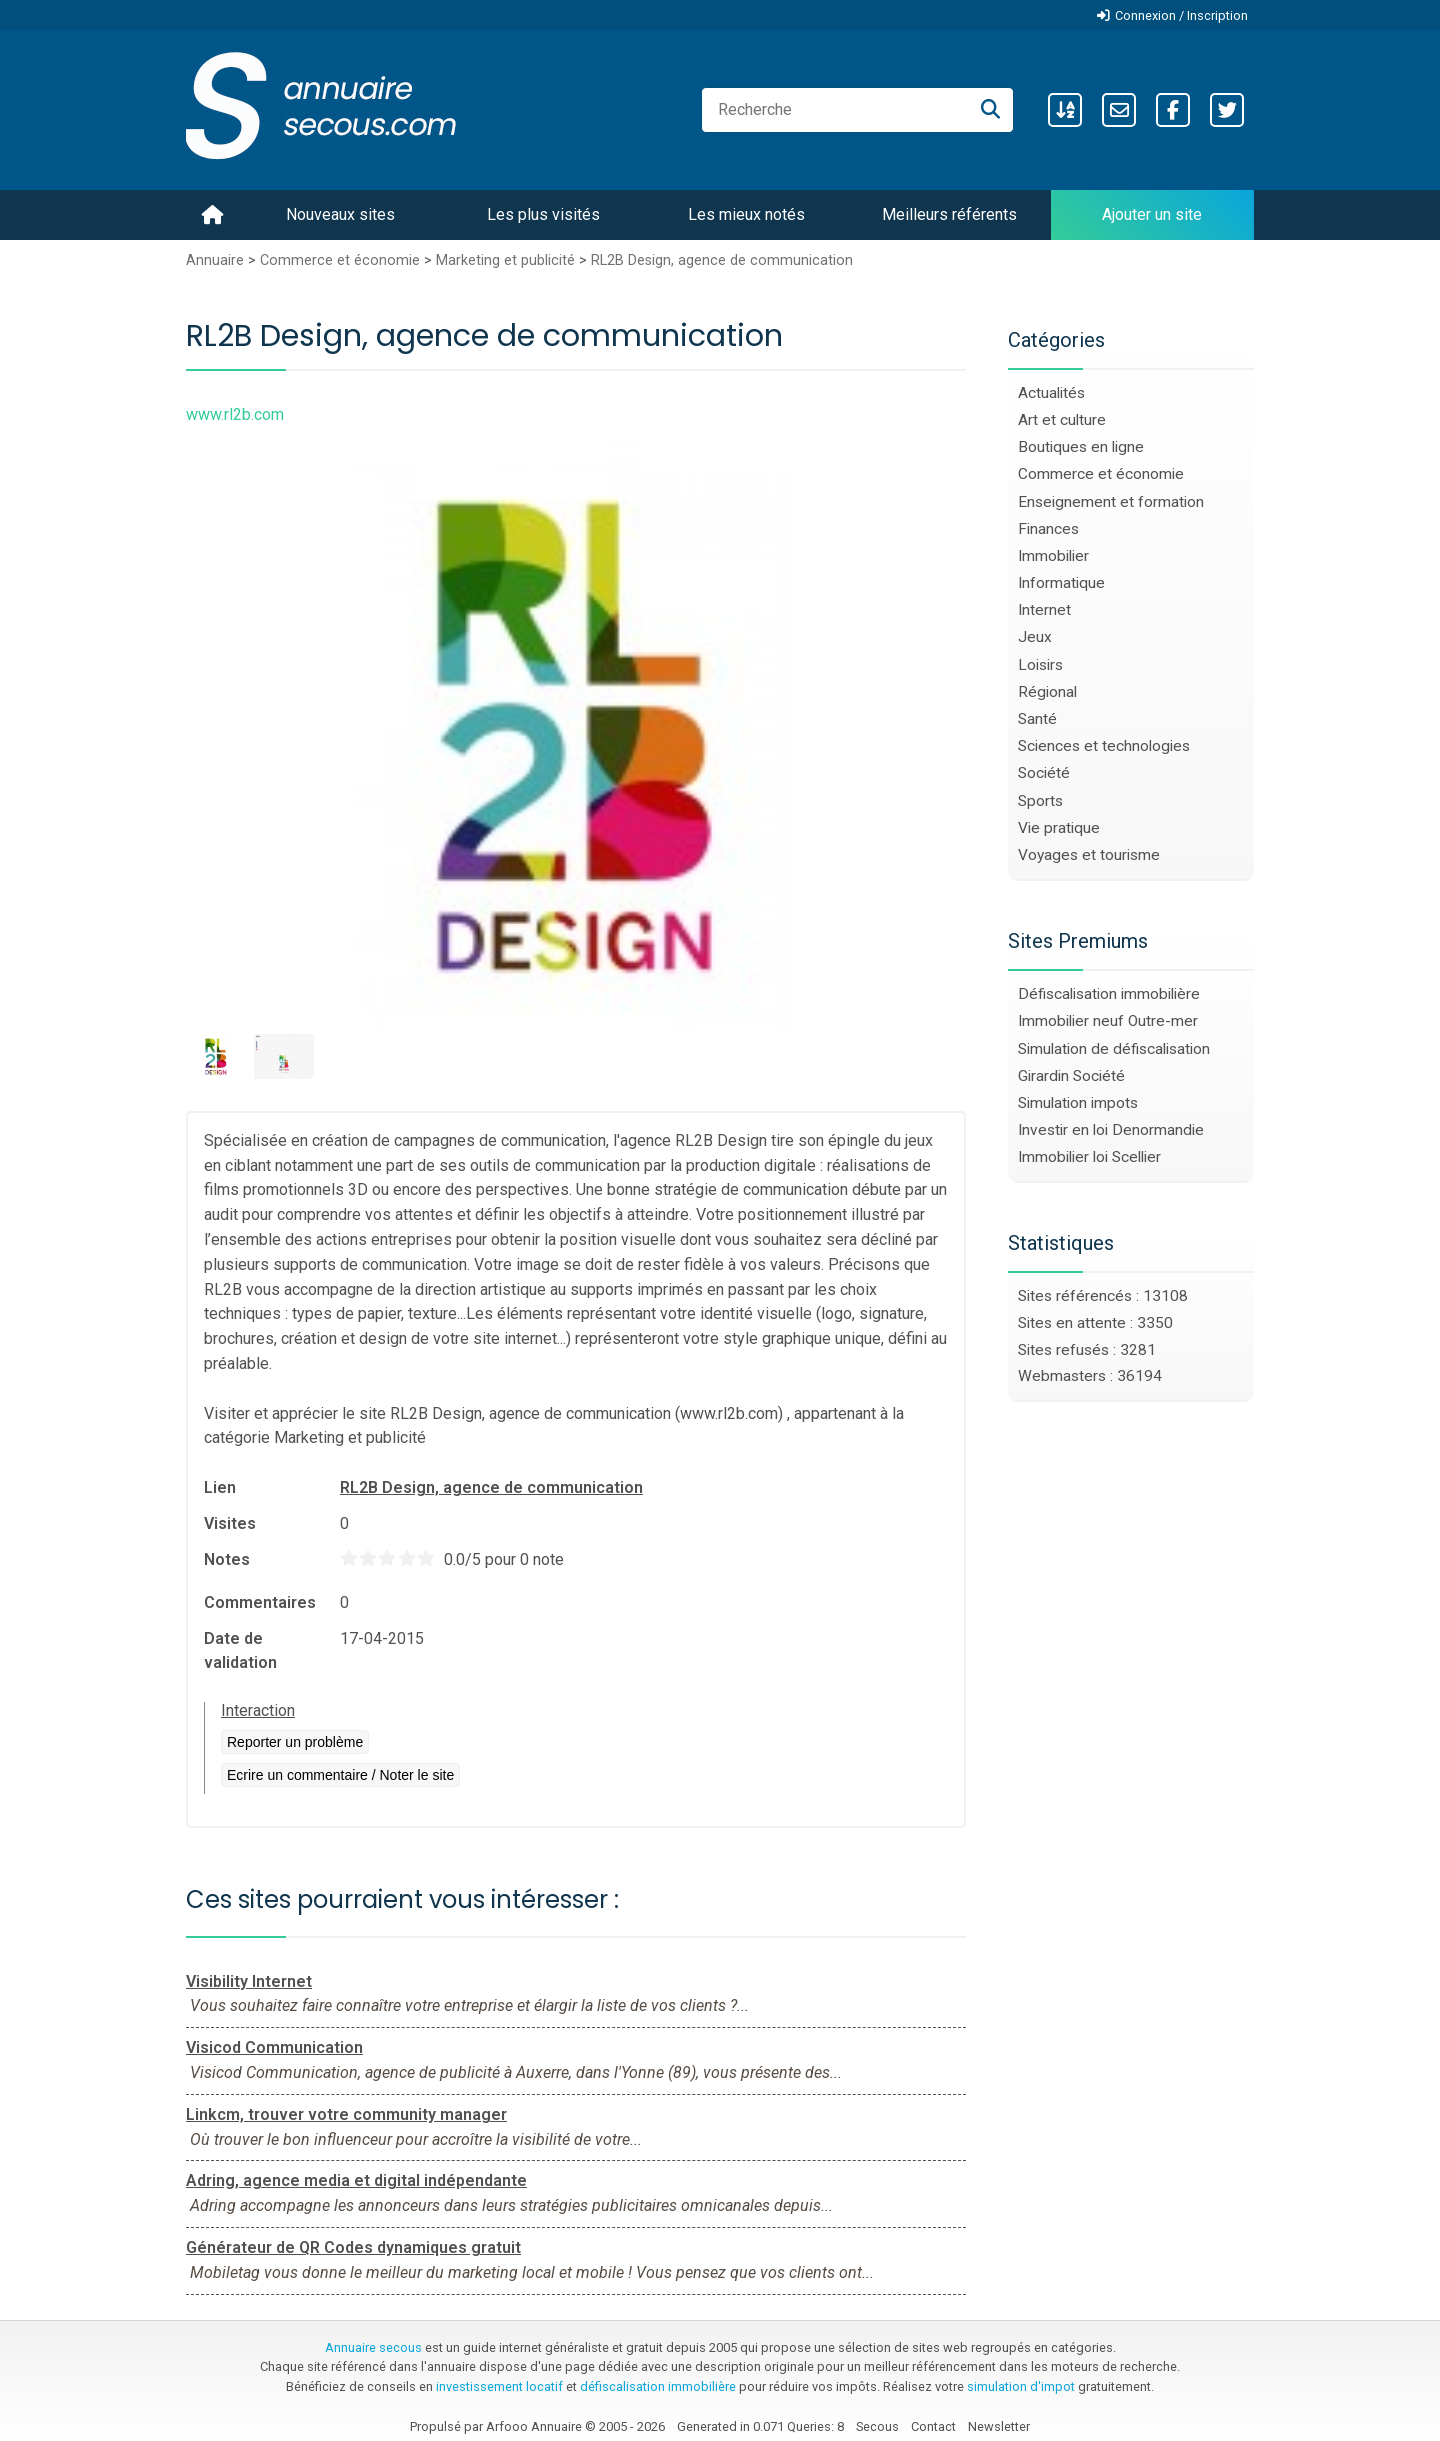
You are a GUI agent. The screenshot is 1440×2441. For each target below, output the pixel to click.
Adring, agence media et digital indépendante (356, 2180)
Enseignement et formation (1111, 502)
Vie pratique (1059, 828)
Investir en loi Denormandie (1111, 1130)
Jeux (1035, 637)
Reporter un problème (295, 1742)
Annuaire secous (373, 2347)
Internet (1044, 610)
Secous (877, 2426)
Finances (1048, 529)
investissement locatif (499, 2386)
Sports (1040, 801)
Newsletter (999, 2426)
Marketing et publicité (505, 260)
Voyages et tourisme (1089, 855)
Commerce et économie (340, 260)
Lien (220, 1487)
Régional (1047, 692)
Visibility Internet (249, 1981)
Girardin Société (1071, 1076)
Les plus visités (543, 214)
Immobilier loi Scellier (1089, 1157)
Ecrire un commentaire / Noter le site (340, 1775)
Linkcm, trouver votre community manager (346, 2114)
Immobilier (1053, 556)
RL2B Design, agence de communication (722, 260)
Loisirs (1040, 665)
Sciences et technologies (1104, 746)
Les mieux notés (746, 214)
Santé (1037, 719)
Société (1044, 773)
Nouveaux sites (340, 214)
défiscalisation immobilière (658, 2386)
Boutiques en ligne (1081, 447)
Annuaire (215, 260)
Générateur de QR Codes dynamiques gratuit (353, 2247)
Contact (933, 2426)
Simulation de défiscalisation (1114, 1049)
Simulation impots (1078, 1103)
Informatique (1061, 583)
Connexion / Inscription (1181, 15)
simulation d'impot (1021, 2386)
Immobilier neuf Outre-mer (1108, 1021)
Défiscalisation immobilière (1109, 994)
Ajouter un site (1152, 214)
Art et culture (1062, 420)
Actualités (1051, 393)
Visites (230, 1523)
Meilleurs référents (949, 214)
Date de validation (240, 1650)
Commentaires (260, 1602)
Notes (227, 1559)
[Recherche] (990, 110)
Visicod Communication (274, 2047)
